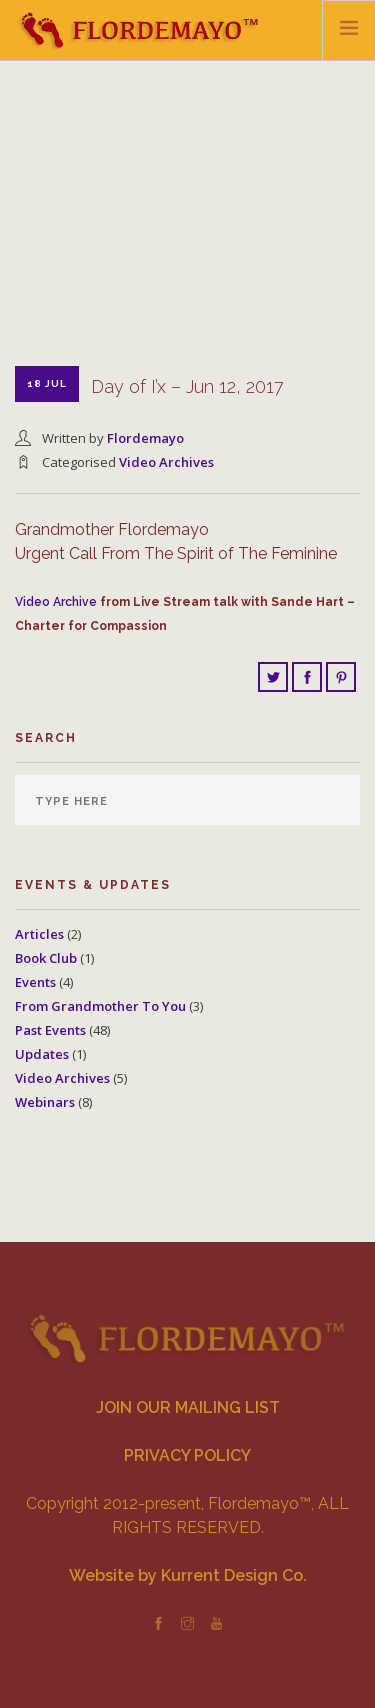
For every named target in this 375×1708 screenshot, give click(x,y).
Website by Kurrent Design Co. (188, 1575)
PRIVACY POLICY (187, 1455)
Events (35, 982)
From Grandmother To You (100, 1006)
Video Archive (56, 602)
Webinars (45, 1102)
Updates (42, 1054)
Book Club (46, 958)
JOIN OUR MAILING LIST (188, 1407)
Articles (39, 934)
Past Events (50, 1030)
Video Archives (166, 462)
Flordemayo (145, 438)
